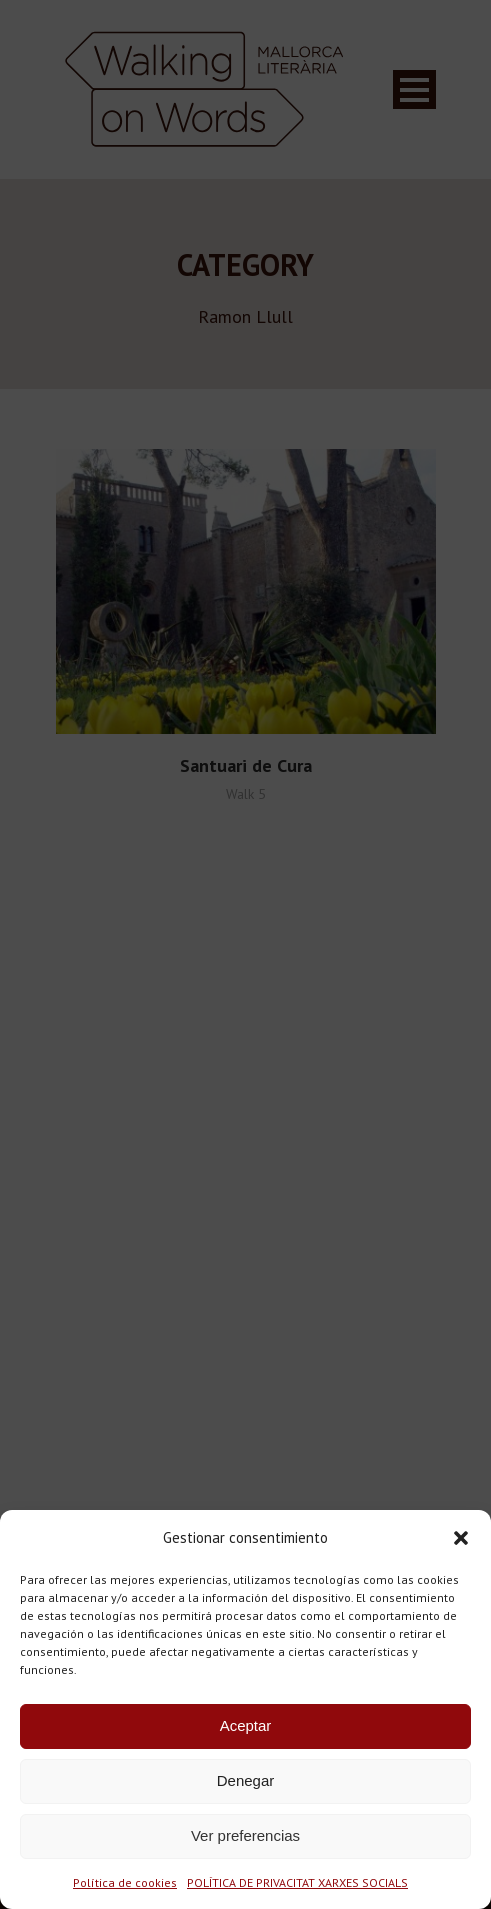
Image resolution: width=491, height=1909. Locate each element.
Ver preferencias (245, 1835)
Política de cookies (125, 1882)
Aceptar (246, 1725)
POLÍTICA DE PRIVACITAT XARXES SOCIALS (297, 1882)
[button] (461, 1538)
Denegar (246, 1780)
